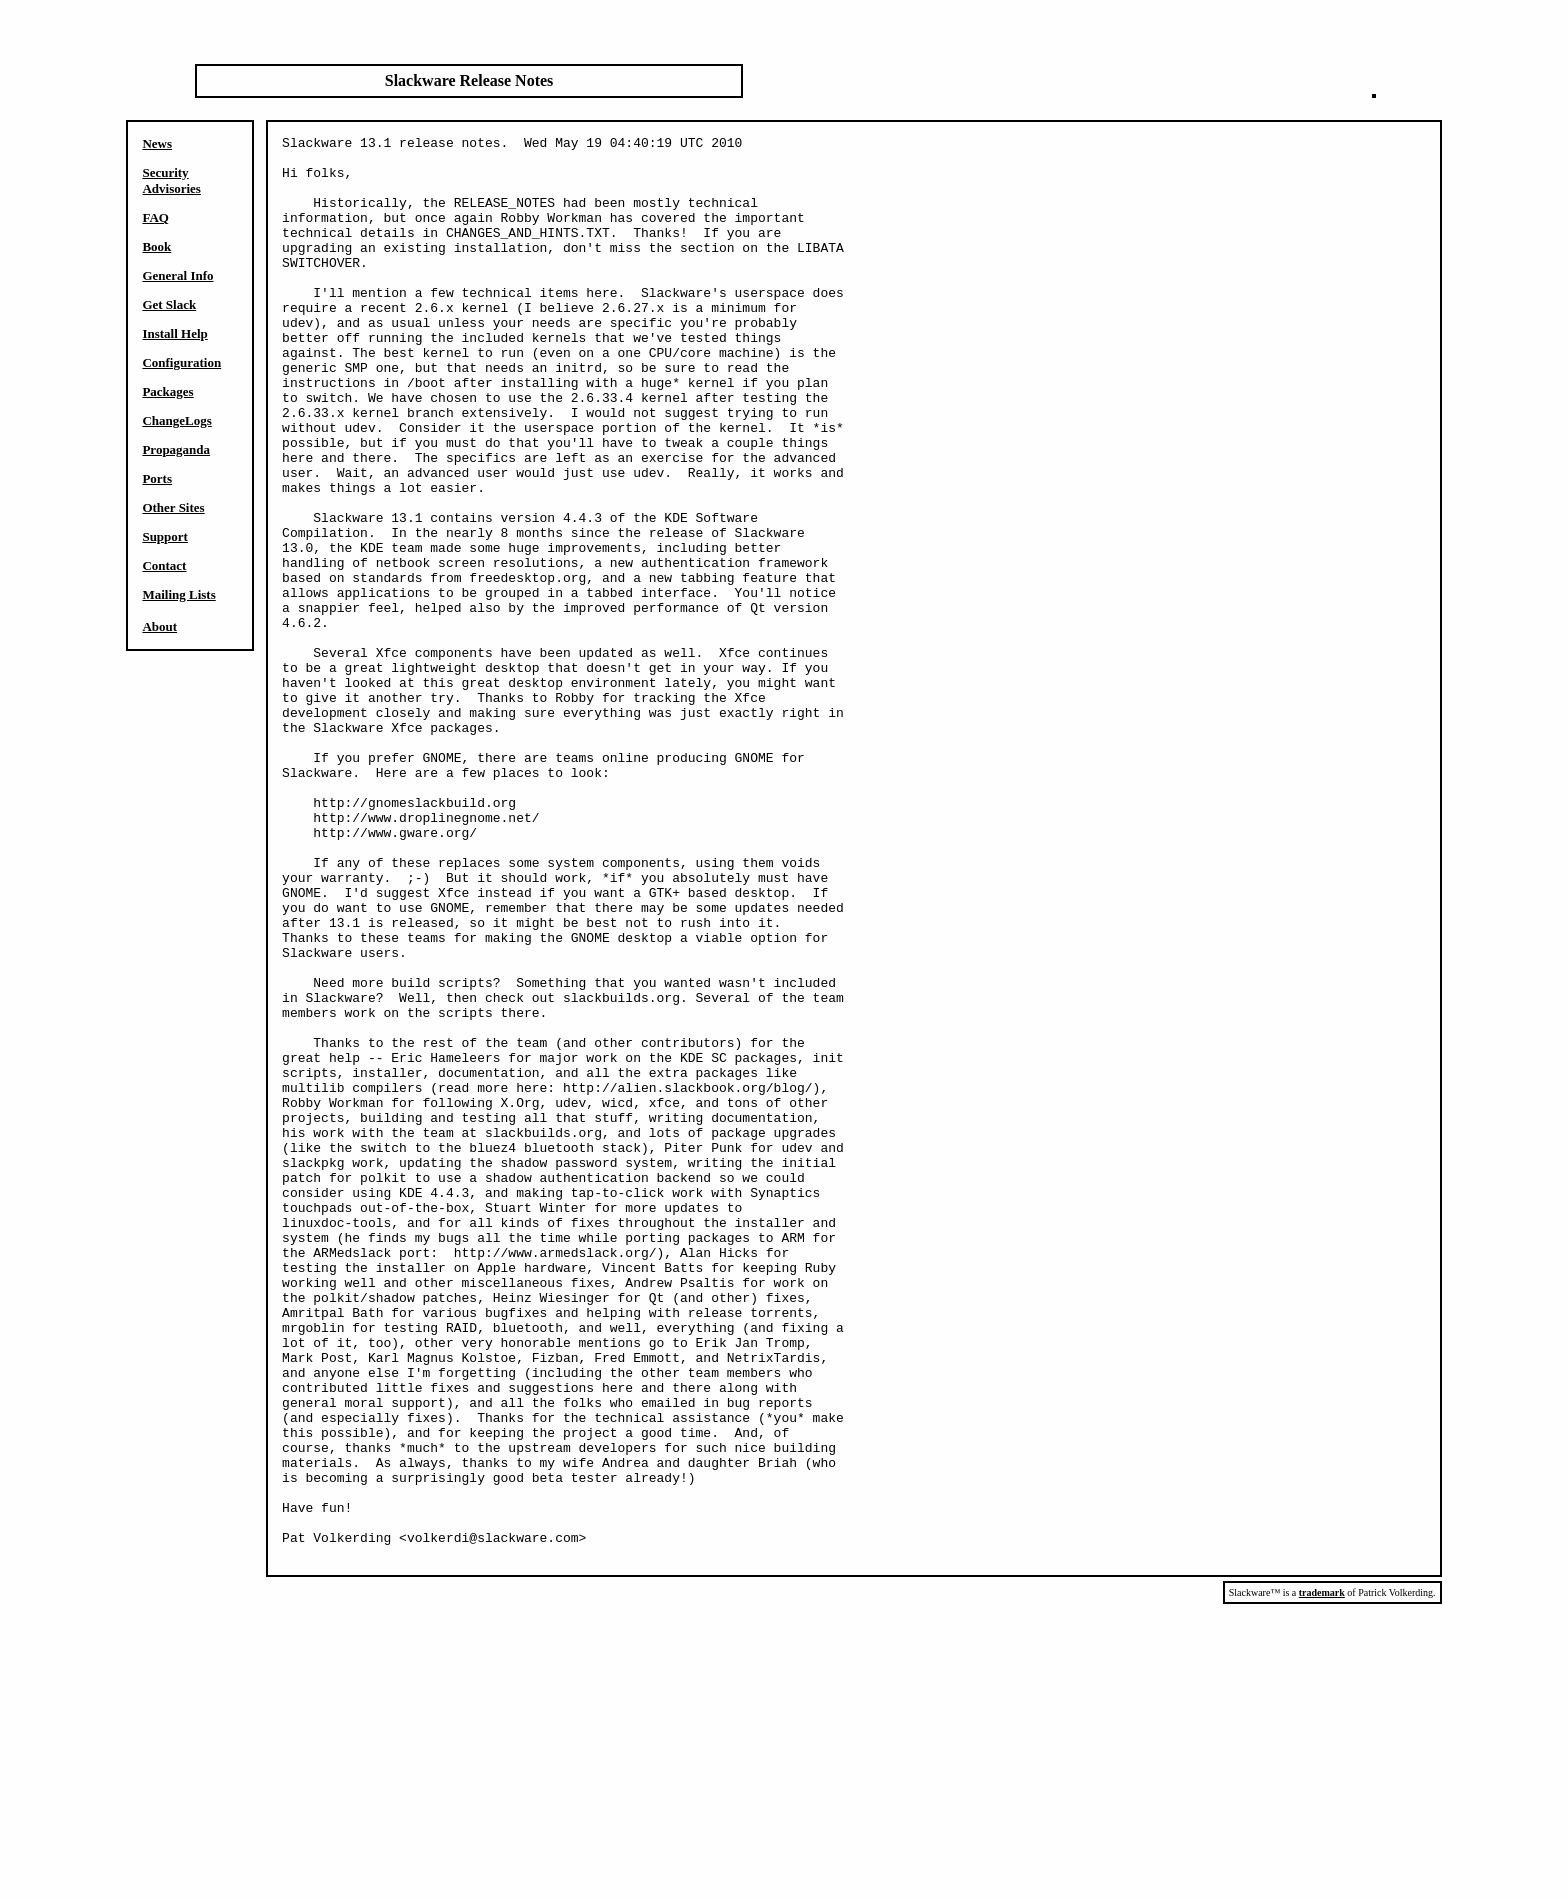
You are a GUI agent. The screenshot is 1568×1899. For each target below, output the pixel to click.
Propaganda (176, 449)
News (157, 143)
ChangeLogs (176, 420)
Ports (157, 478)
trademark (1322, 1877)
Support (165, 536)
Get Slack (169, 304)
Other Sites (173, 507)
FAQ (155, 217)
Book (156, 246)
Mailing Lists (178, 594)
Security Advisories (171, 180)
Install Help (174, 333)
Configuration (181, 362)
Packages (167, 391)
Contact (164, 565)
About (159, 626)
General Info (177, 275)
